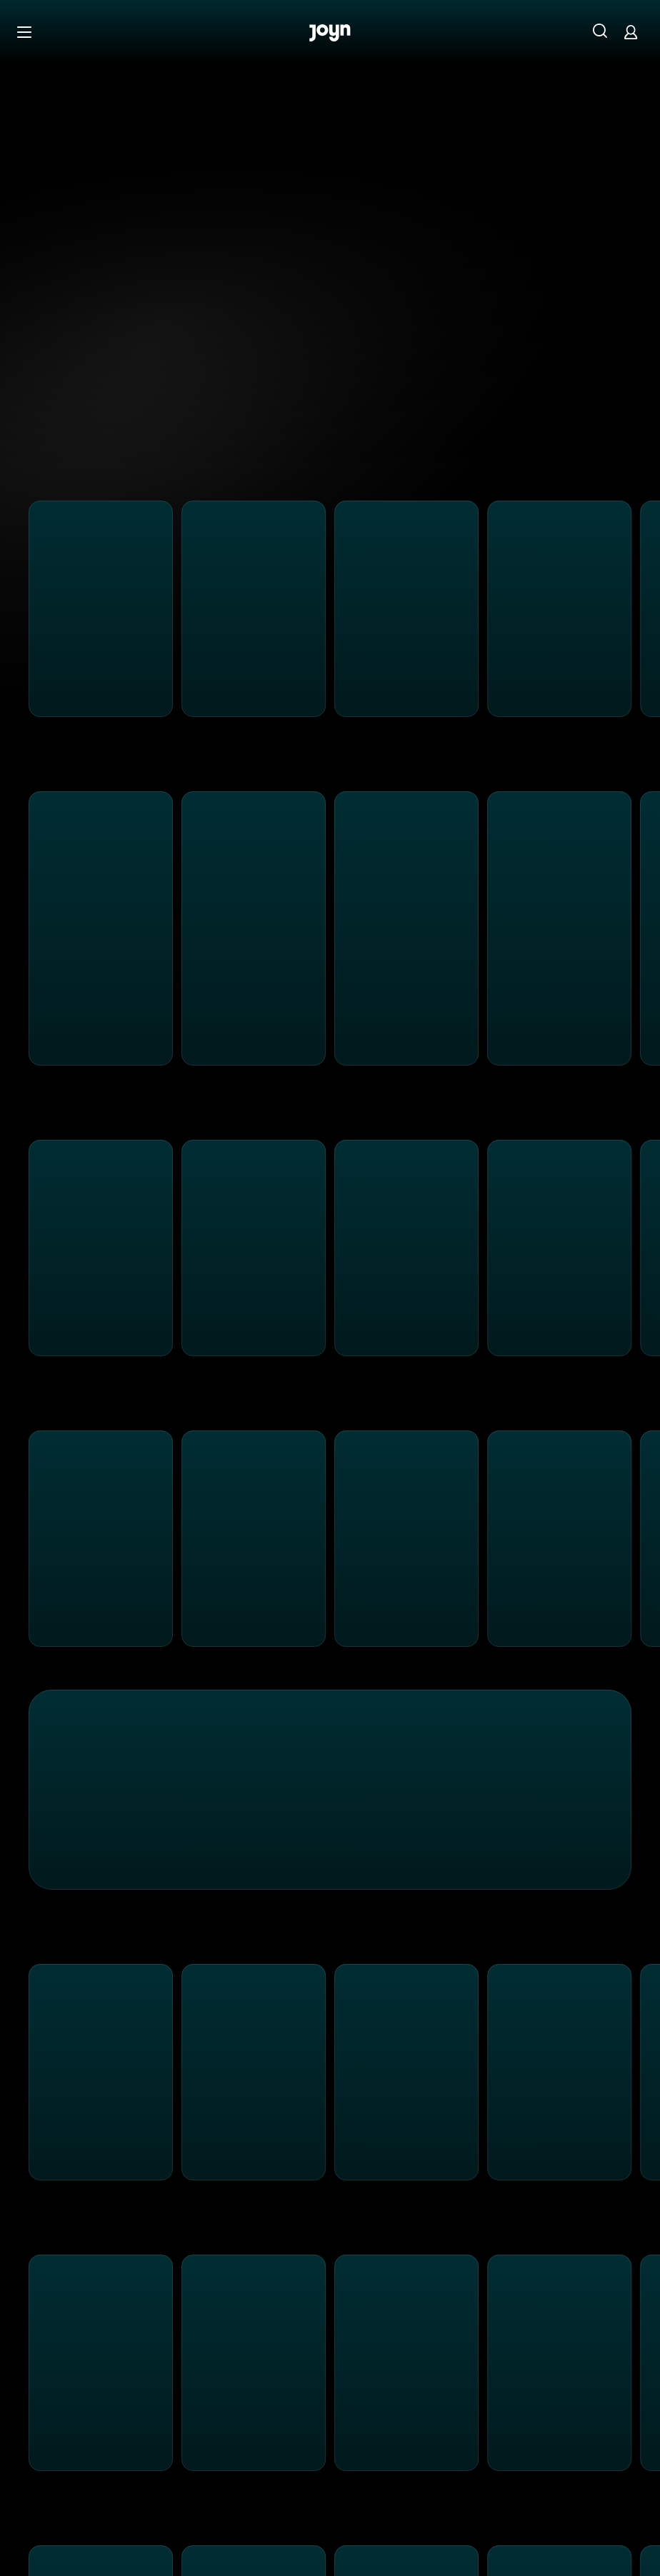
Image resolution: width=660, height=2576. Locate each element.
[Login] (631, 31)
